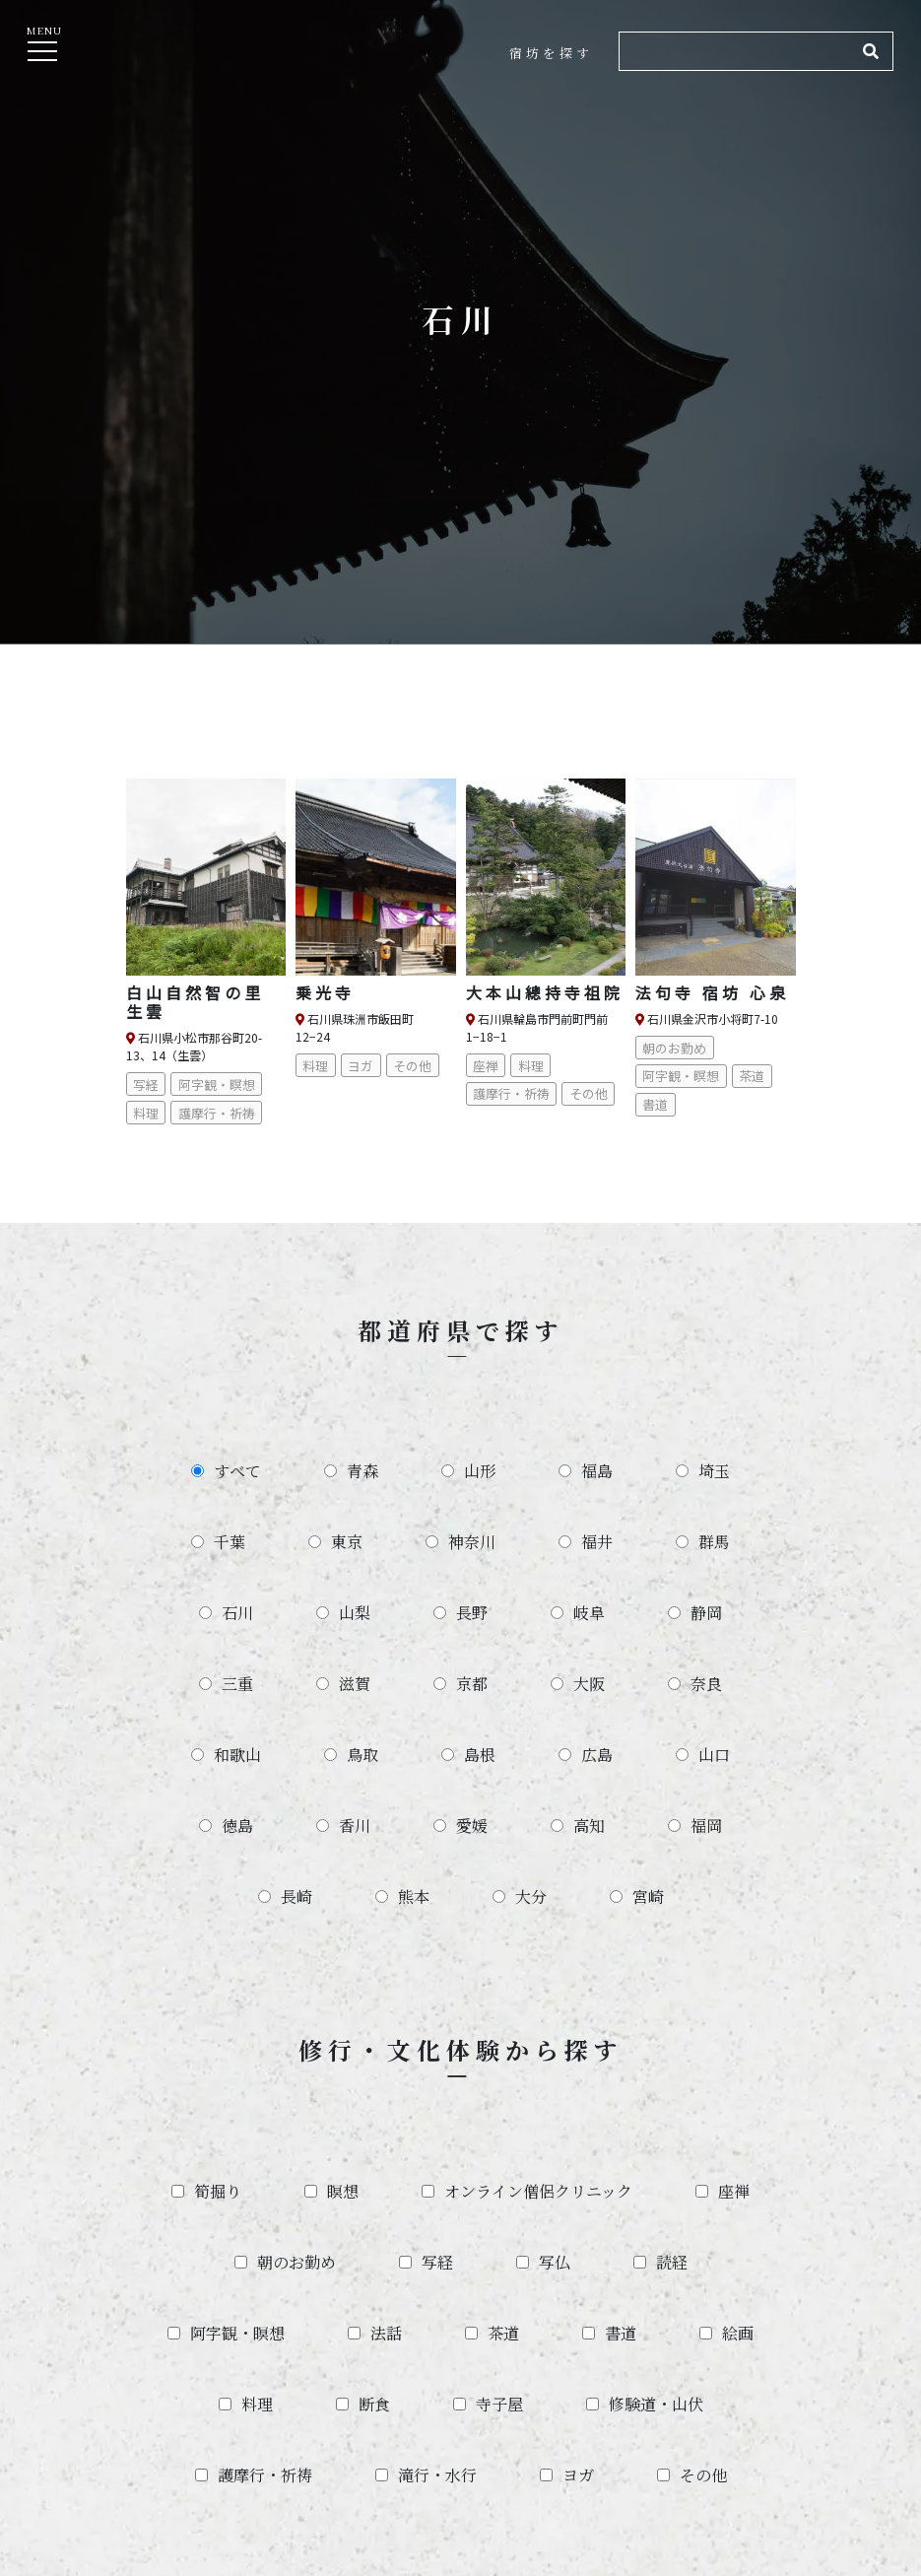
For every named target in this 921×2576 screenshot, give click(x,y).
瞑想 (343, 2191)
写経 (437, 2262)
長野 (472, 1612)
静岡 (706, 1612)
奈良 (706, 1683)
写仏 (554, 2262)
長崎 (296, 1896)
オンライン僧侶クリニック (538, 2191)
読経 (672, 2262)
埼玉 (714, 1470)
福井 (597, 1541)
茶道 (503, 2333)
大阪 (589, 1683)
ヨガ (578, 2475)
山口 (714, 1754)
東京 (346, 1541)
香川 (354, 1825)
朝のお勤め (296, 2262)
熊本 (413, 1896)
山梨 (354, 1612)
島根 (479, 1754)
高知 (589, 1825)
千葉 (229, 1541)
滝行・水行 (437, 2475)
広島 (597, 1754)
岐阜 (589, 1612)
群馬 (714, 1541)
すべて (237, 1470)
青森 (362, 1470)
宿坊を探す (550, 52)
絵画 (738, 2333)
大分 (531, 1896)
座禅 (734, 2191)
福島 (597, 1470)
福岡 (706, 1825)
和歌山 (237, 1754)
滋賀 (354, 1683)
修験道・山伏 (656, 2404)
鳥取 (362, 1754)
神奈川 (471, 1541)
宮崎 (648, 1896)
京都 (472, 1683)
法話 (386, 2333)
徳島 (237, 1825)
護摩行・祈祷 (265, 2475)
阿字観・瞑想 (237, 2333)
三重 (237, 1683)
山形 (479, 1470)
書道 (620, 2333)
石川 (237, 1612)
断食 (374, 2404)
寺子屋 (499, 2404)
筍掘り (217, 2191)
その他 (703, 2475)
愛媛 (472, 1825)
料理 (257, 2404)
